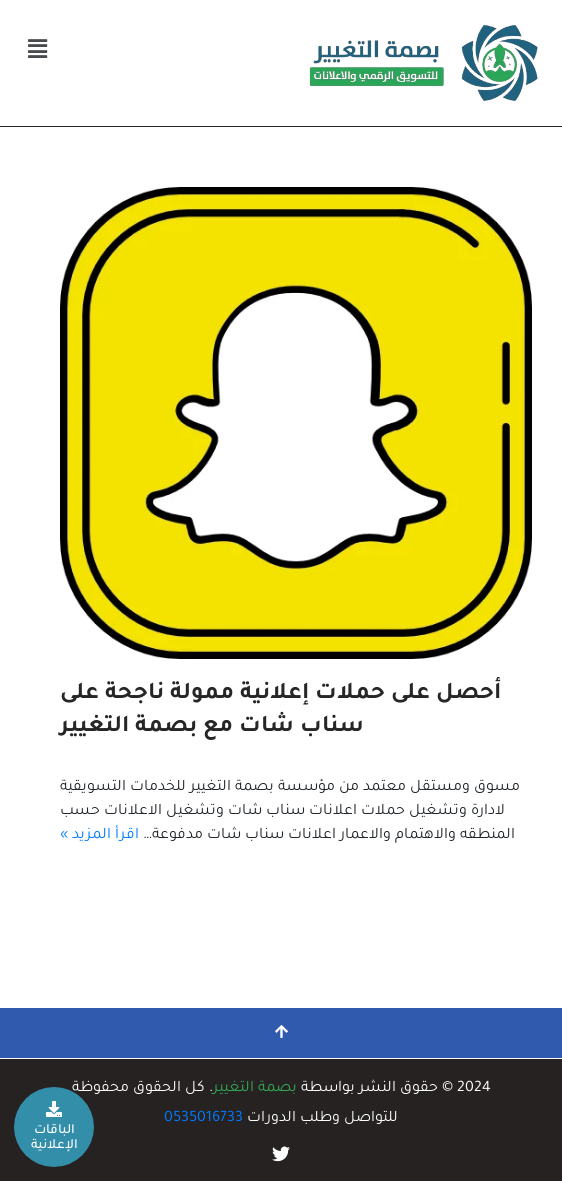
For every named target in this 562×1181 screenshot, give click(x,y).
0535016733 (203, 1119)
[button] (37, 51)
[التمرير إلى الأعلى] (281, 1033)
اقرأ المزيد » (99, 836)
